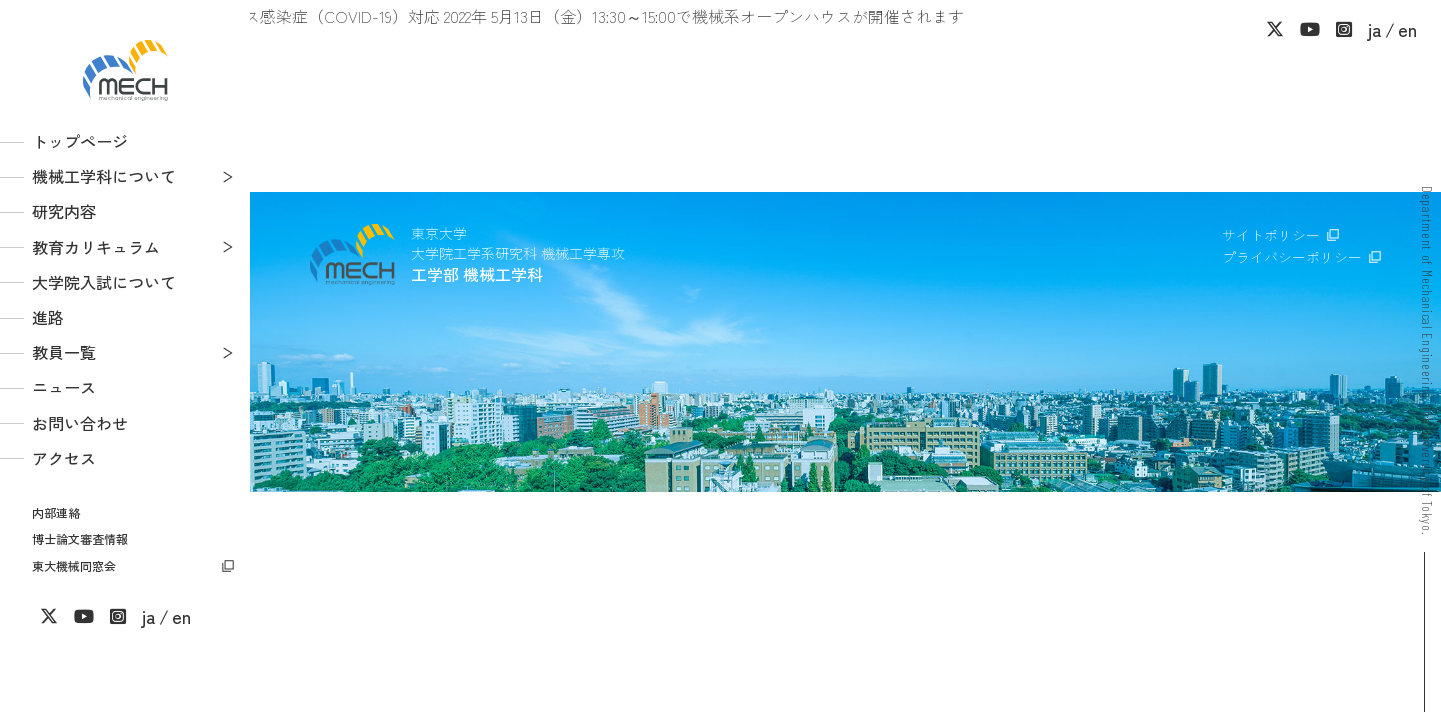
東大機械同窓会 (74, 565)
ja (149, 616)
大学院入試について (104, 282)
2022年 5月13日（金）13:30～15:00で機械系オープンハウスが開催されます (704, 16)
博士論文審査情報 (80, 538)
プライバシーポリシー (1292, 257)
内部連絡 (56, 512)
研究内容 (64, 211)
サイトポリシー (1271, 235)
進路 (48, 317)
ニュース (64, 387)
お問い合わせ (80, 423)
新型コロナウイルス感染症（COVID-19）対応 (280, 16)
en (181, 616)
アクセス (64, 458)
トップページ (80, 141)
